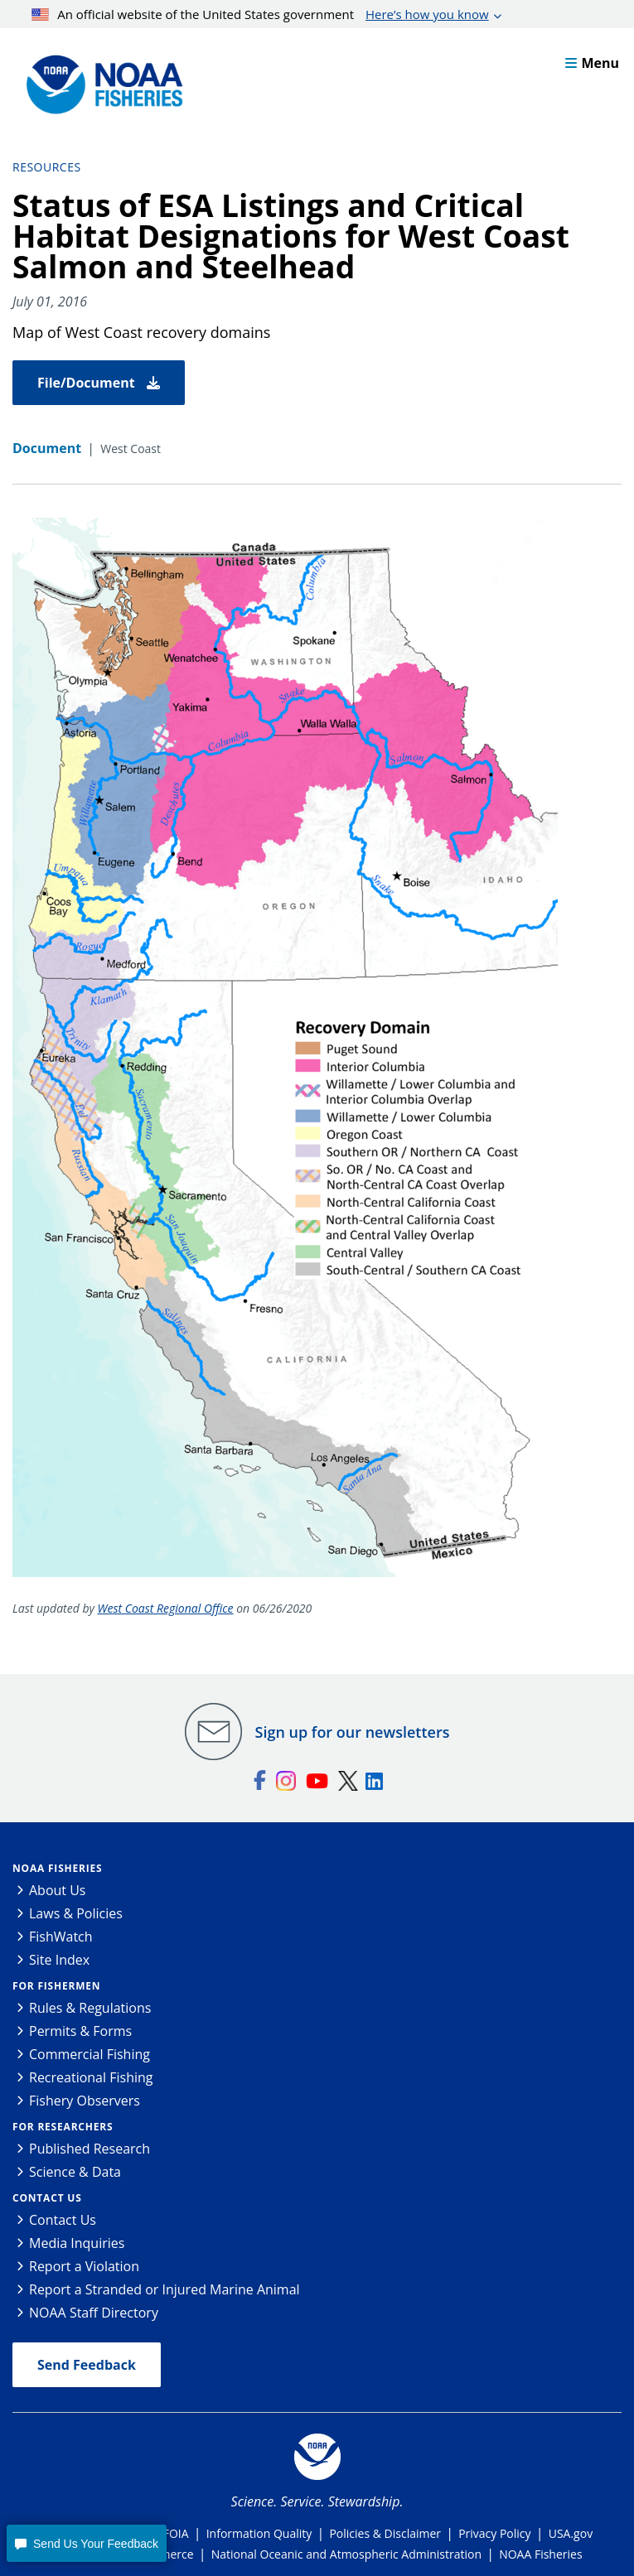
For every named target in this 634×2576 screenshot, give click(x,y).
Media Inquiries (76, 2243)
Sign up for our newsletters (352, 1732)
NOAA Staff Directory (93, 2312)
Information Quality (259, 2533)
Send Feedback (86, 2365)
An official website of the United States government (260, 14)
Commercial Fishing (89, 2054)
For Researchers (62, 2127)
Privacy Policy (494, 2533)
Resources (46, 167)
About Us (57, 1890)
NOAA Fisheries (57, 1868)
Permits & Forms (80, 2031)
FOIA (176, 2533)
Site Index (59, 1960)
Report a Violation (84, 2266)
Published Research (89, 2148)
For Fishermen (56, 1986)
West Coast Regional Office (166, 1608)
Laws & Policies (76, 1913)
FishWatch (61, 1936)
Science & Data (75, 2172)
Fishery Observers (84, 2100)
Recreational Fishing (90, 2077)
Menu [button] (592, 63)
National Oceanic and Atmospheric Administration (346, 2554)
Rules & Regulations (90, 2008)
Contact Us (47, 2198)
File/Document (98, 383)
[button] (86, 2543)
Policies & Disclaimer (385, 2533)
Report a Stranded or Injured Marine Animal (164, 2289)
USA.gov (571, 2533)
